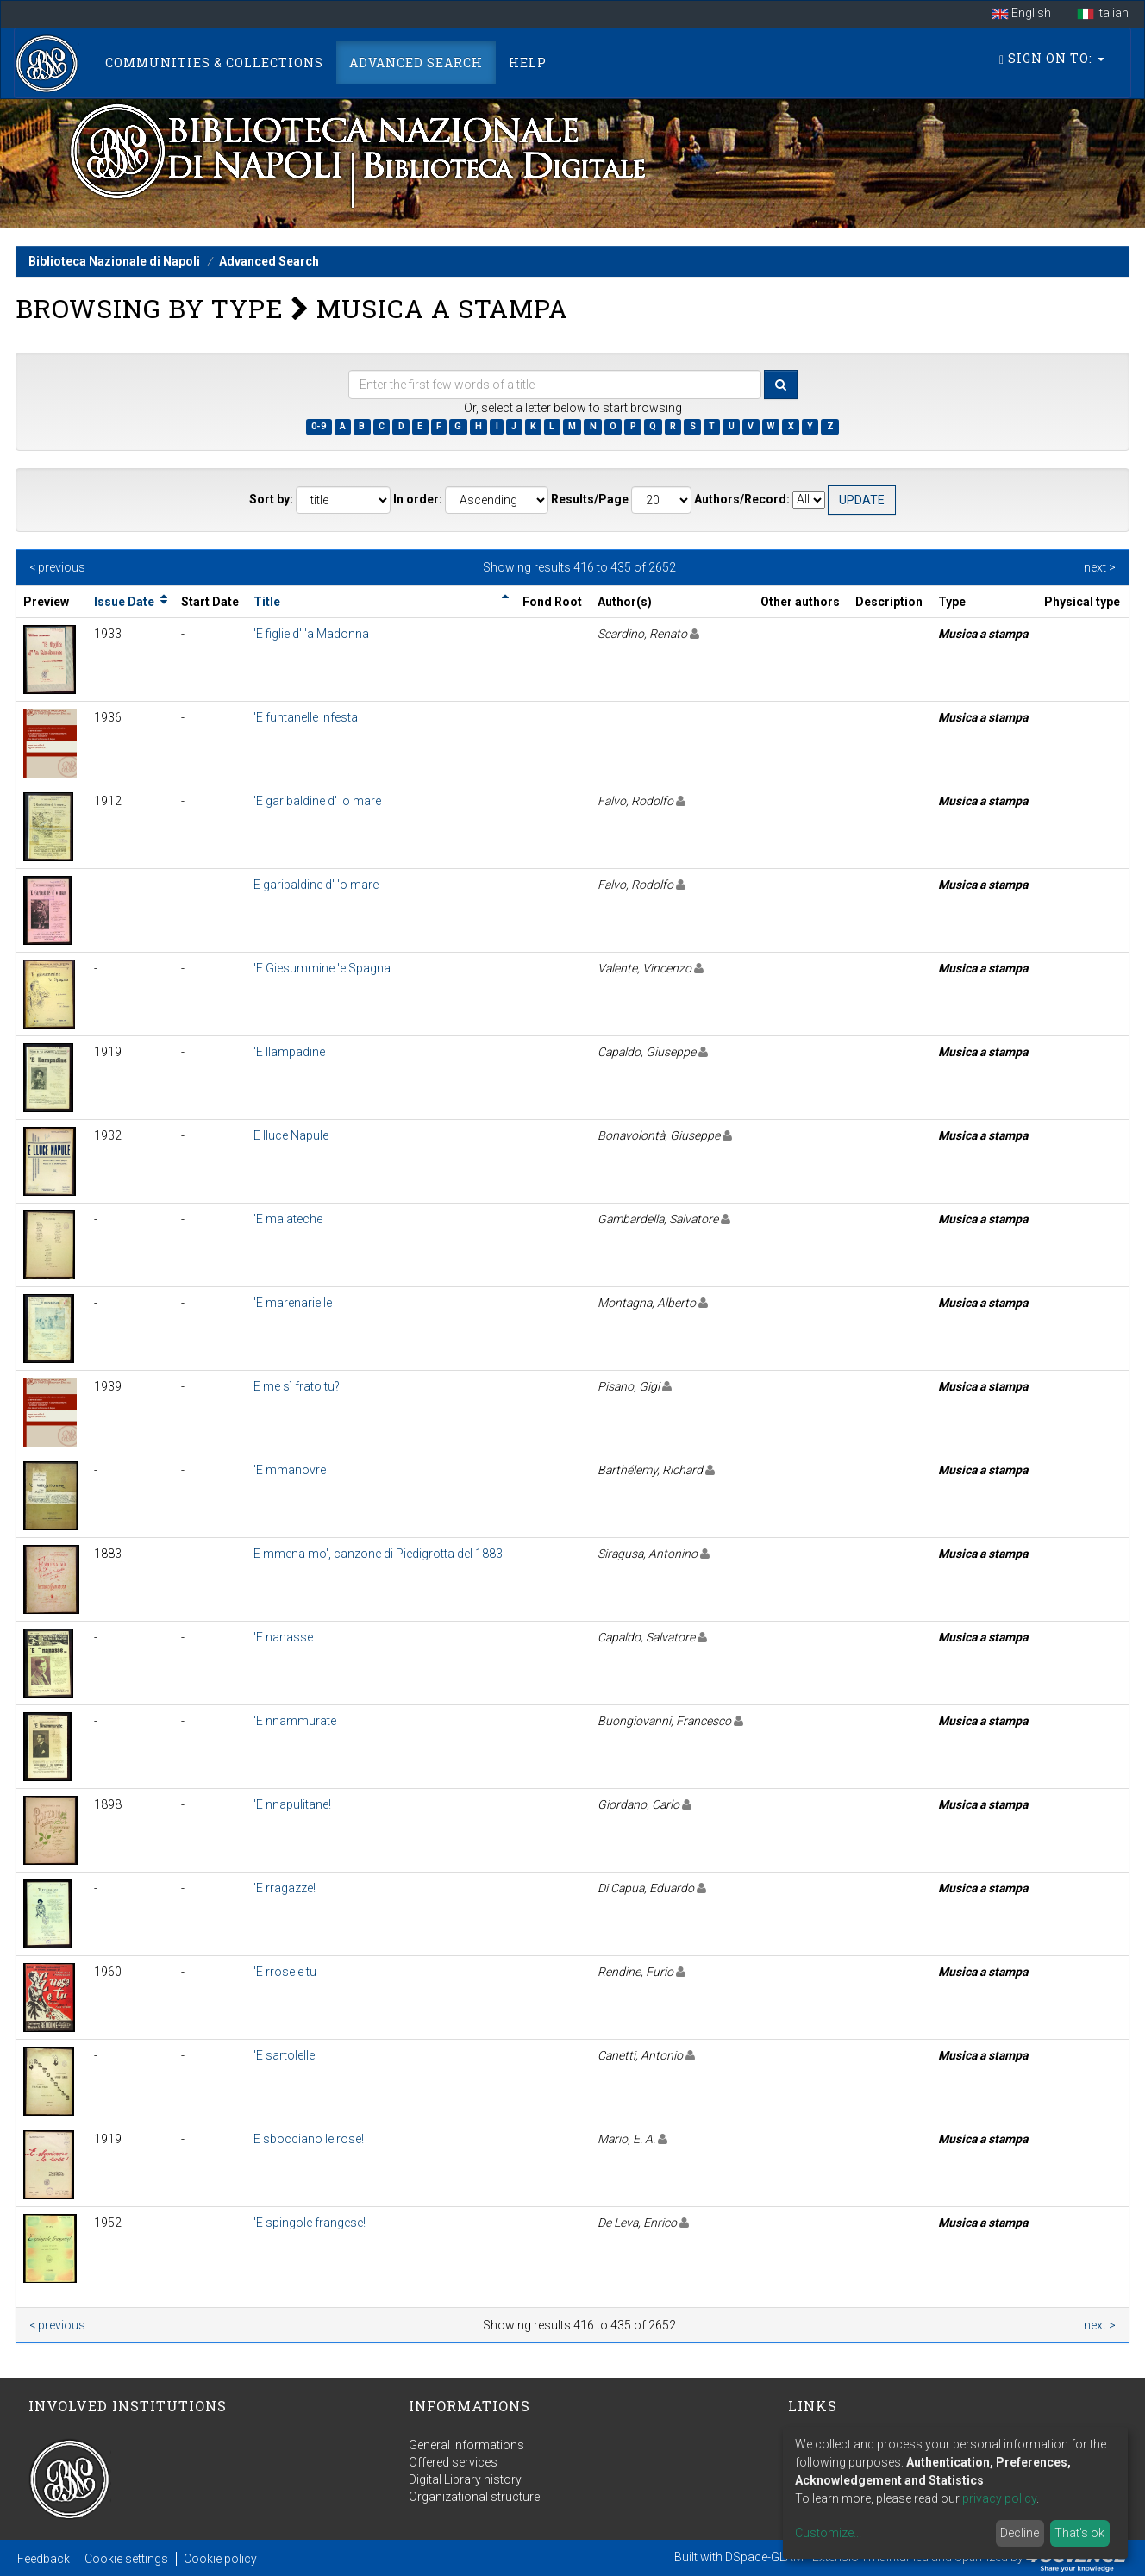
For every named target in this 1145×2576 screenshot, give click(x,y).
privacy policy (999, 2498)
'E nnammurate (294, 1721)
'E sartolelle (284, 2055)
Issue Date (124, 602)
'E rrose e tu (284, 1972)
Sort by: (271, 499)
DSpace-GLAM (764, 2557)
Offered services (453, 2462)
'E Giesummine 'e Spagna (322, 968)
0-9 (318, 426)
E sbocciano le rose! (308, 2139)
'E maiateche (287, 1219)
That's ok (1079, 2533)
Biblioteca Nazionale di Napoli (114, 261)
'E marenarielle (292, 1303)
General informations (466, 2445)
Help (528, 62)
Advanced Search (416, 62)
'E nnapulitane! (292, 1804)
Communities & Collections (214, 62)
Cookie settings (126, 2559)
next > (1100, 567)
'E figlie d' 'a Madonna (311, 634)
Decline (1019, 2533)
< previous (57, 567)
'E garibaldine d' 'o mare (317, 801)
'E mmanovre (289, 1470)
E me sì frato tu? (296, 1386)
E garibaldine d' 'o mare (316, 884)
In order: (417, 499)
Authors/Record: (742, 499)
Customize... (828, 2533)
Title (266, 602)
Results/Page (590, 499)
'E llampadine (289, 1052)
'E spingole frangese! (309, 2222)
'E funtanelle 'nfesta (305, 717)
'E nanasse (283, 1637)
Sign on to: (1051, 58)
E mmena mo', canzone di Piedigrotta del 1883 (378, 1553)
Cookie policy (220, 2559)
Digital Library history (465, 2479)
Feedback (43, 2559)
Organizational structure (474, 2497)
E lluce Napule (290, 1135)
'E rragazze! (284, 1888)
